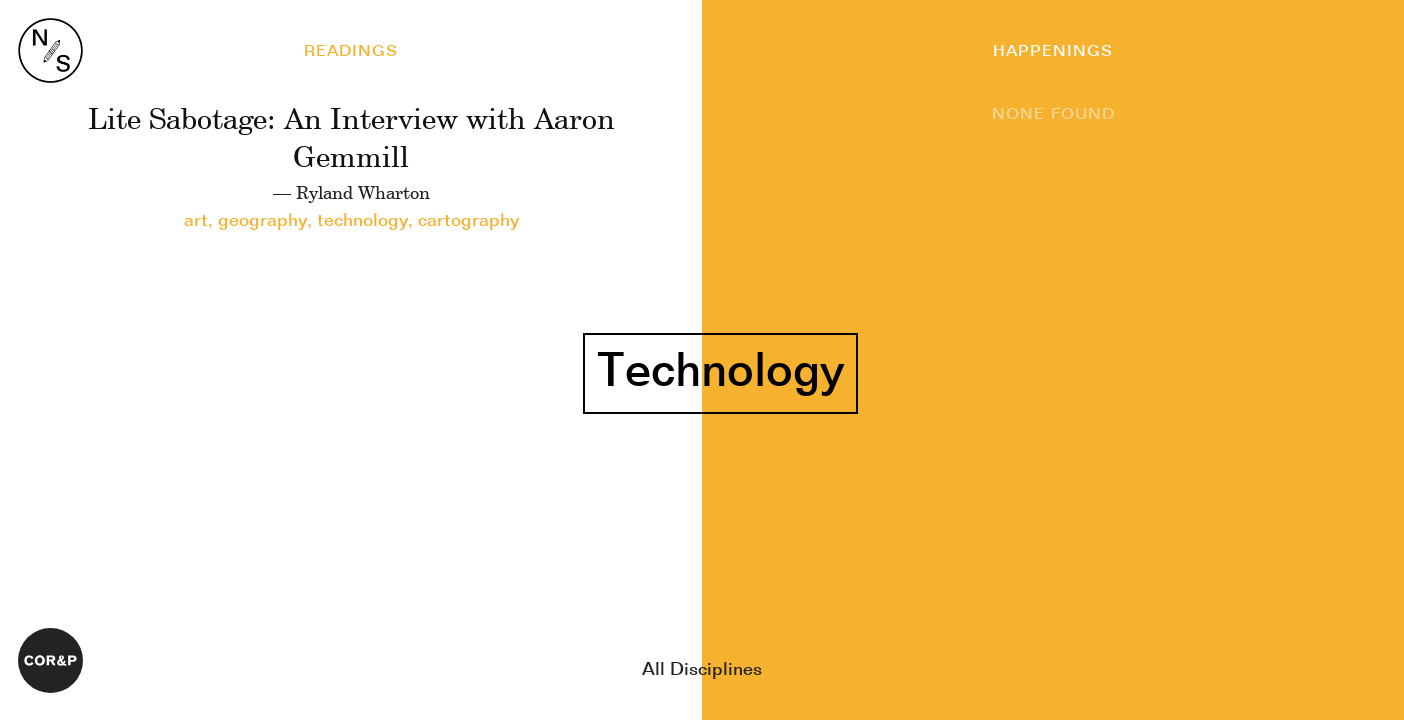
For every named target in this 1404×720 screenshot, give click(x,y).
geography (262, 221)
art (196, 221)
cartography (468, 221)
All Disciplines (702, 670)
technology (362, 221)
